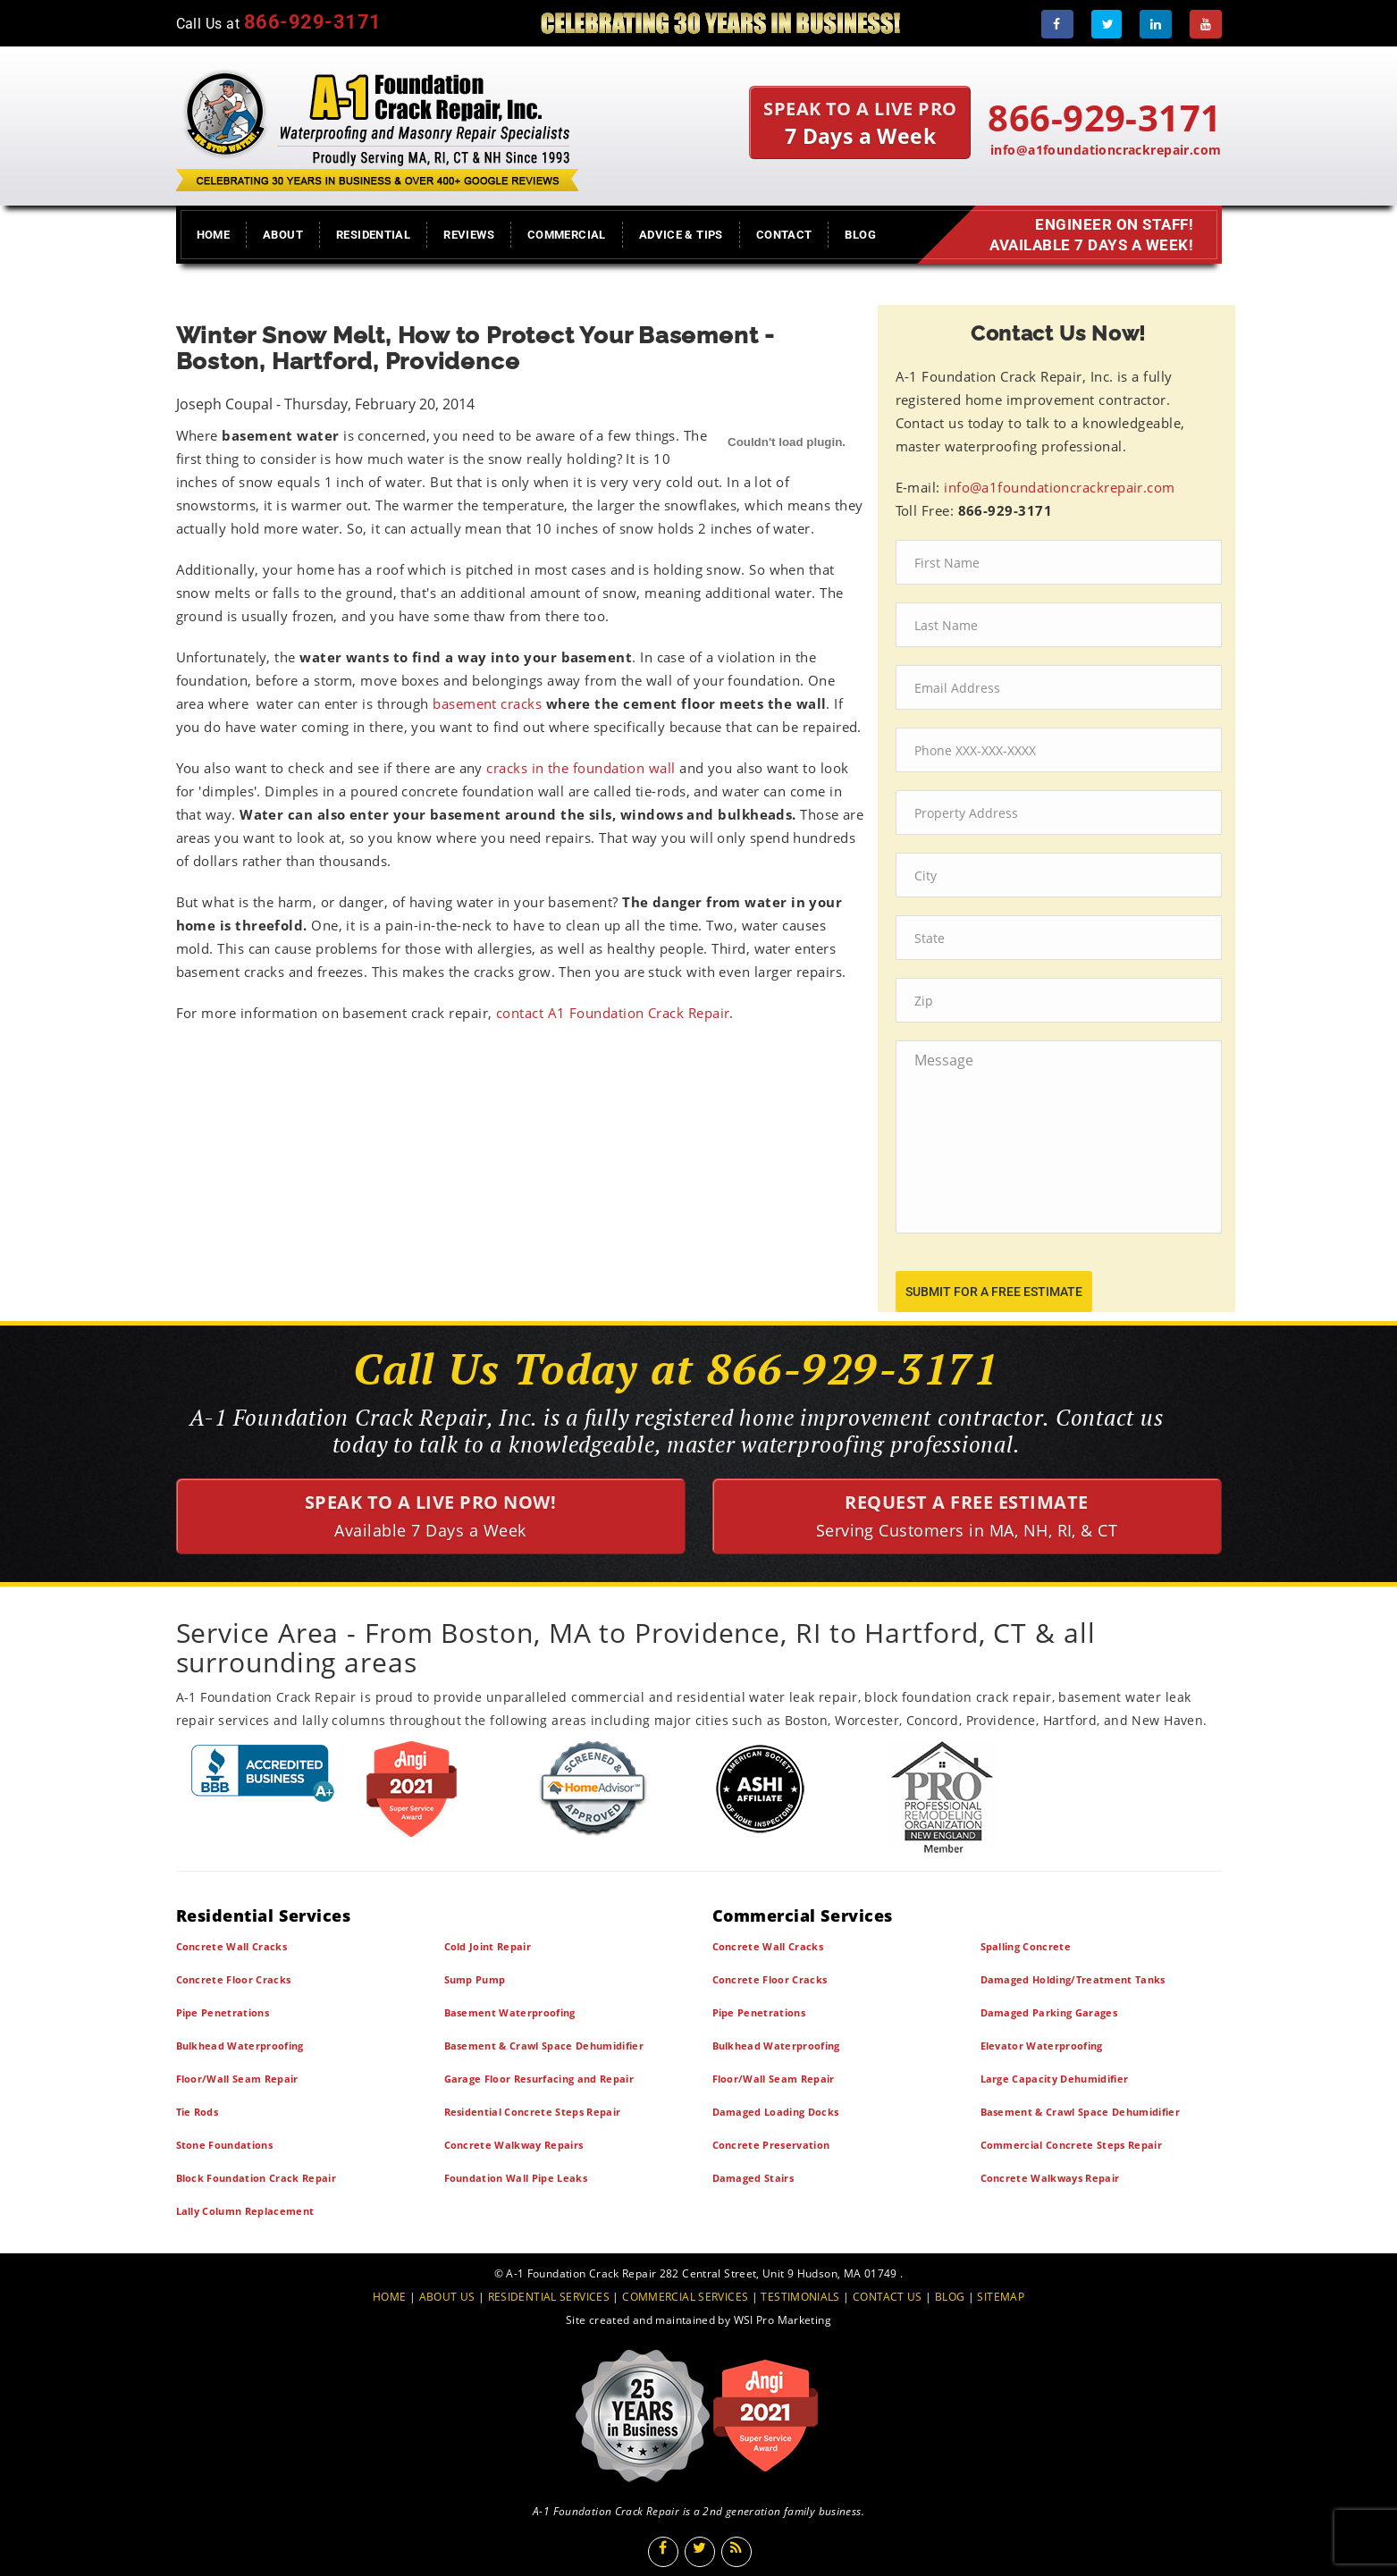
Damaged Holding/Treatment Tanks (1073, 1979)
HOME (390, 2296)
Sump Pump (475, 1979)
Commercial (566, 234)
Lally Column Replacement (245, 2211)
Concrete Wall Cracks (232, 1946)
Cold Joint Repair (488, 1946)
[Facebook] (1057, 24)
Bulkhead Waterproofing (240, 2045)
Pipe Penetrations (223, 2012)
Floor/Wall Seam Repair (237, 2078)
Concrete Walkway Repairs (514, 2144)
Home (214, 234)
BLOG (950, 2296)
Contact (784, 234)
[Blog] (736, 2552)
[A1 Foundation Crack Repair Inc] (377, 126)
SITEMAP (1000, 2296)
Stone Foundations (225, 2144)
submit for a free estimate (993, 1291)
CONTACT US (887, 2296)
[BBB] (263, 1773)
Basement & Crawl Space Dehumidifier (544, 2045)
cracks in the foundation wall (580, 768)
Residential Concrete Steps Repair (532, 2111)
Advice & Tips (681, 234)
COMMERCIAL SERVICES (685, 2296)
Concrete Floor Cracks (233, 1979)
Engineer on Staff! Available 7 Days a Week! (1087, 235)
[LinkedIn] (1156, 24)
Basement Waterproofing (510, 2012)
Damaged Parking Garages (1049, 2012)
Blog (860, 234)
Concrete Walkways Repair (1050, 2178)
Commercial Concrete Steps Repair (1071, 2144)
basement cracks (487, 703)
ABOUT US (447, 2296)
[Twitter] (1106, 24)
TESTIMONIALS (800, 2296)
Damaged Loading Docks (775, 2111)
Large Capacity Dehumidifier (1054, 2078)
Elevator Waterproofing (1041, 2045)
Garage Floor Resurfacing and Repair (539, 2078)
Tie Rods (197, 2111)
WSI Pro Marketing (782, 2320)
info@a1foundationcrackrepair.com (1105, 149)
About (283, 234)
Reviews (468, 234)
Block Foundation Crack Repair (256, 2178)
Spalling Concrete (1026, 1946)
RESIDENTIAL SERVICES (549, 2296)
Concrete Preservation (771, 2144)
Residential (373, 234)
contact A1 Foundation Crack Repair (613, 1013)
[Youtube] (1206, 24)
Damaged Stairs (753, 2178)
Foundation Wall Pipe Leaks (516, 2178)
